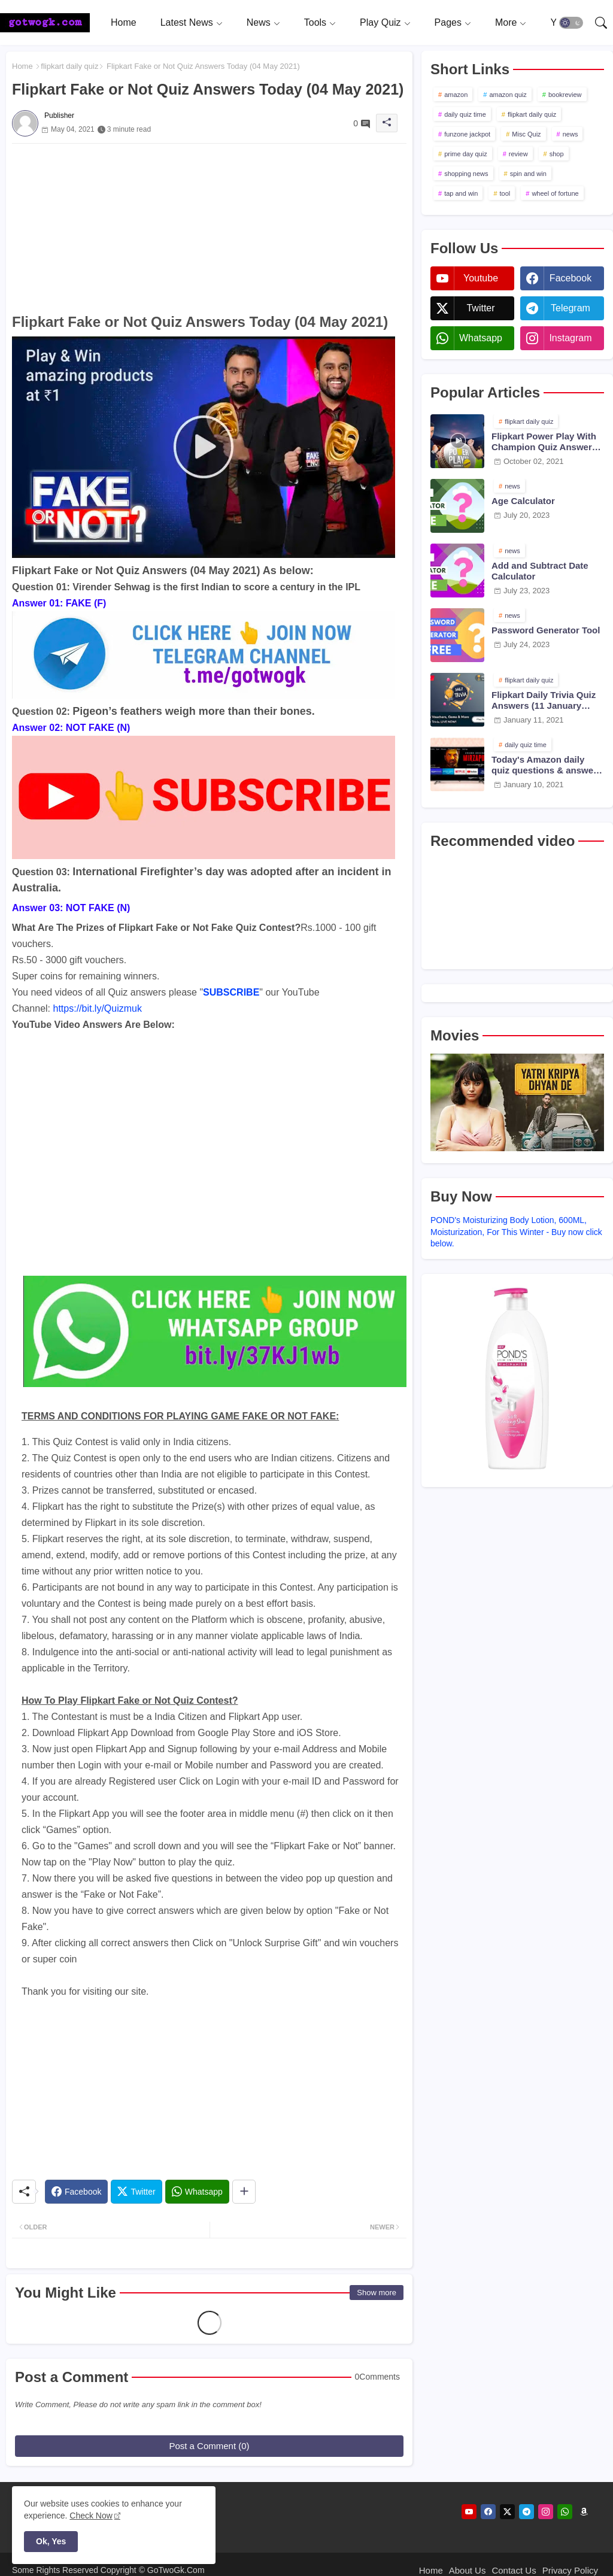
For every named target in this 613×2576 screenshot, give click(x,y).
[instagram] (545, 2511)
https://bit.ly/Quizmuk (97, 1008)
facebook (570, 278)
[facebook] (488, 2511)
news (570, 134)
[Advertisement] (209, 227)
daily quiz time (465, 114)
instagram (570, 338)
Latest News (186, 22)
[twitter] (507, 2511)
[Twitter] (136, 2192)
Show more (376, 2292)
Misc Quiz (526, 134)
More (506, 22)
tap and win (461, 193)
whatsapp (480, 338)
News (259, 22)
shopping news (466, 173)
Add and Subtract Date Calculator (539, 570)
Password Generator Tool (545, 630)
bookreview (565, 94)
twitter (480, 308)
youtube (480, 278)
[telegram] (526, 2511)
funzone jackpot (467, 134)
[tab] (123, 22)
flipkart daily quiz (69, 66)
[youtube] (469, 2511)
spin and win (528, 173)
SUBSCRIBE (231, 992)
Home (123, 22)
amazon (456, 94)
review (518, 153)
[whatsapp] (564, 2511)
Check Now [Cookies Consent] (91, 2515)
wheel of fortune (555, 193)
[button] (571, 23)
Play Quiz (380, 22)
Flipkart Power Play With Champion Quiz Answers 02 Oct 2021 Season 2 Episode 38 (544, 442)
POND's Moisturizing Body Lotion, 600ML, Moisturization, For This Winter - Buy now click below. (516, 1231)
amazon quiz (507, 94)
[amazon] (583, 2511)
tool (505, 193)
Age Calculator (523, 501)
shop (557, 153)
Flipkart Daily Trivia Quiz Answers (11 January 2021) (543, 700)
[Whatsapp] (197, 2192)
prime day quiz (465, 153)
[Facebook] (76, 2192)
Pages (448, 22)
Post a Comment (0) (209, 2446)
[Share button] (244, 2192)
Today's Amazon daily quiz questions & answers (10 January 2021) (546, 765)
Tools (315, 22)
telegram (570, 308)
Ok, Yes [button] (51, 2541)
